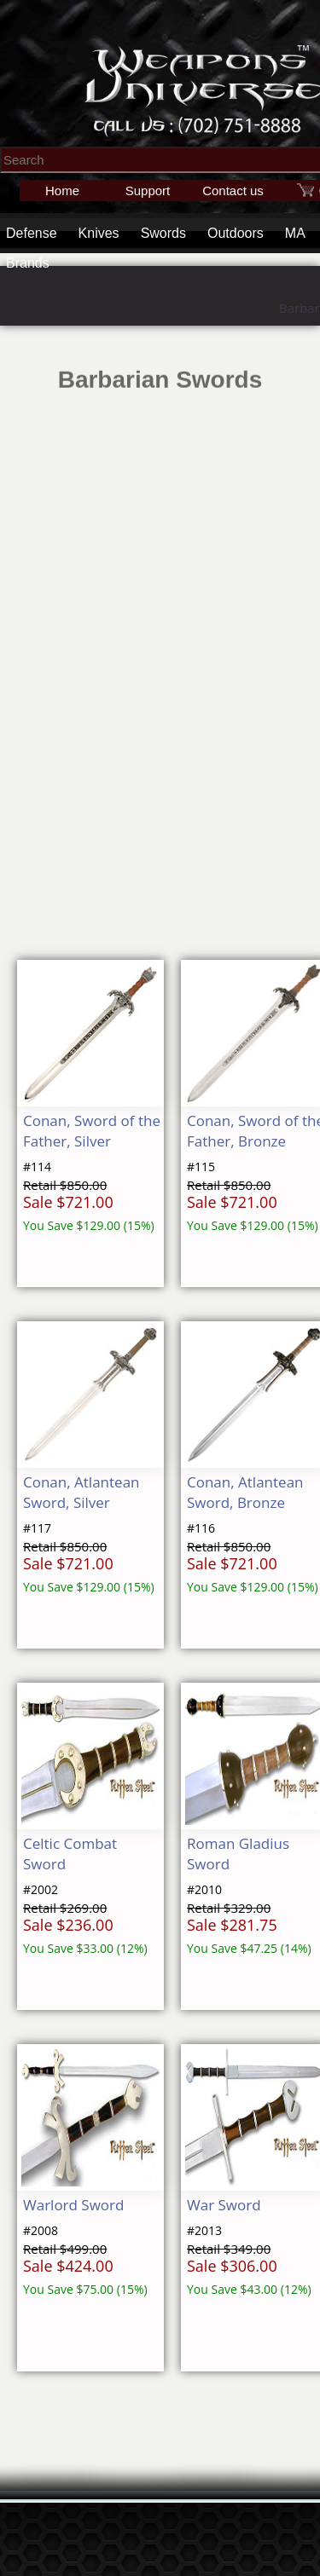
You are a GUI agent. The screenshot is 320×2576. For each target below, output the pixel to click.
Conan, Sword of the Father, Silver (91, 1131)
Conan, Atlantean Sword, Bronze (245, 1492)
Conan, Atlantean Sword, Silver (81, 1492)
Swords (163, 233)
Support (148, 190)
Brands (27, 263)
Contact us (233, 190)
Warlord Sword (73, 2205)
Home (62, 190)
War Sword (224, 2205)
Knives (99, 233)
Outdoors (235, 233)
